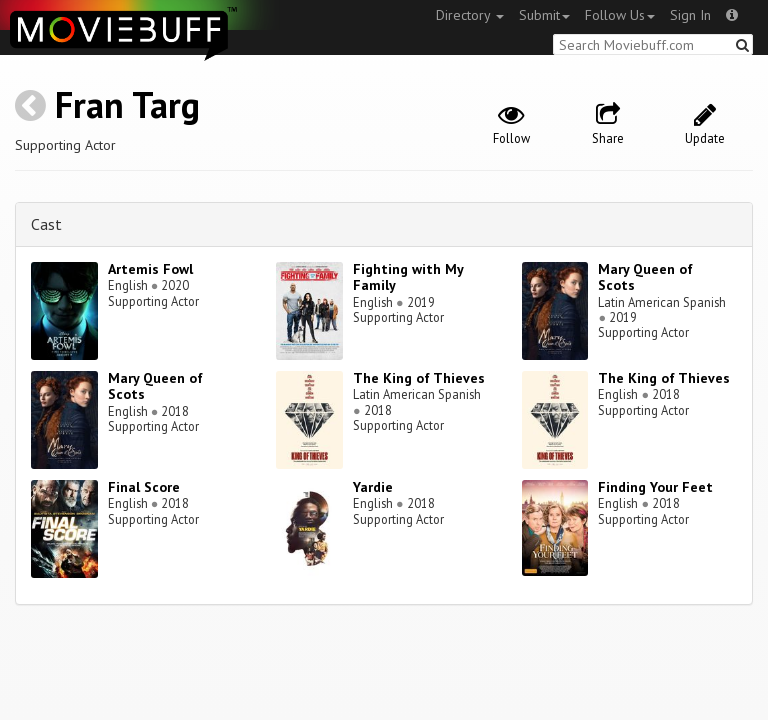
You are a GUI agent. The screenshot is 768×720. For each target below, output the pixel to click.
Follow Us (620, 15)
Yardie (373, 487)
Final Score (144, 487)
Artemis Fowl (150, 269)
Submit (544, 15)
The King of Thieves (419, 378)
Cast (46, 224)
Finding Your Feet (655, 487)
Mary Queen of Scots (645, 277)
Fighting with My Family (408, 277)
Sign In (690, 15)
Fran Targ (127, 104)
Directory (470, 15)
